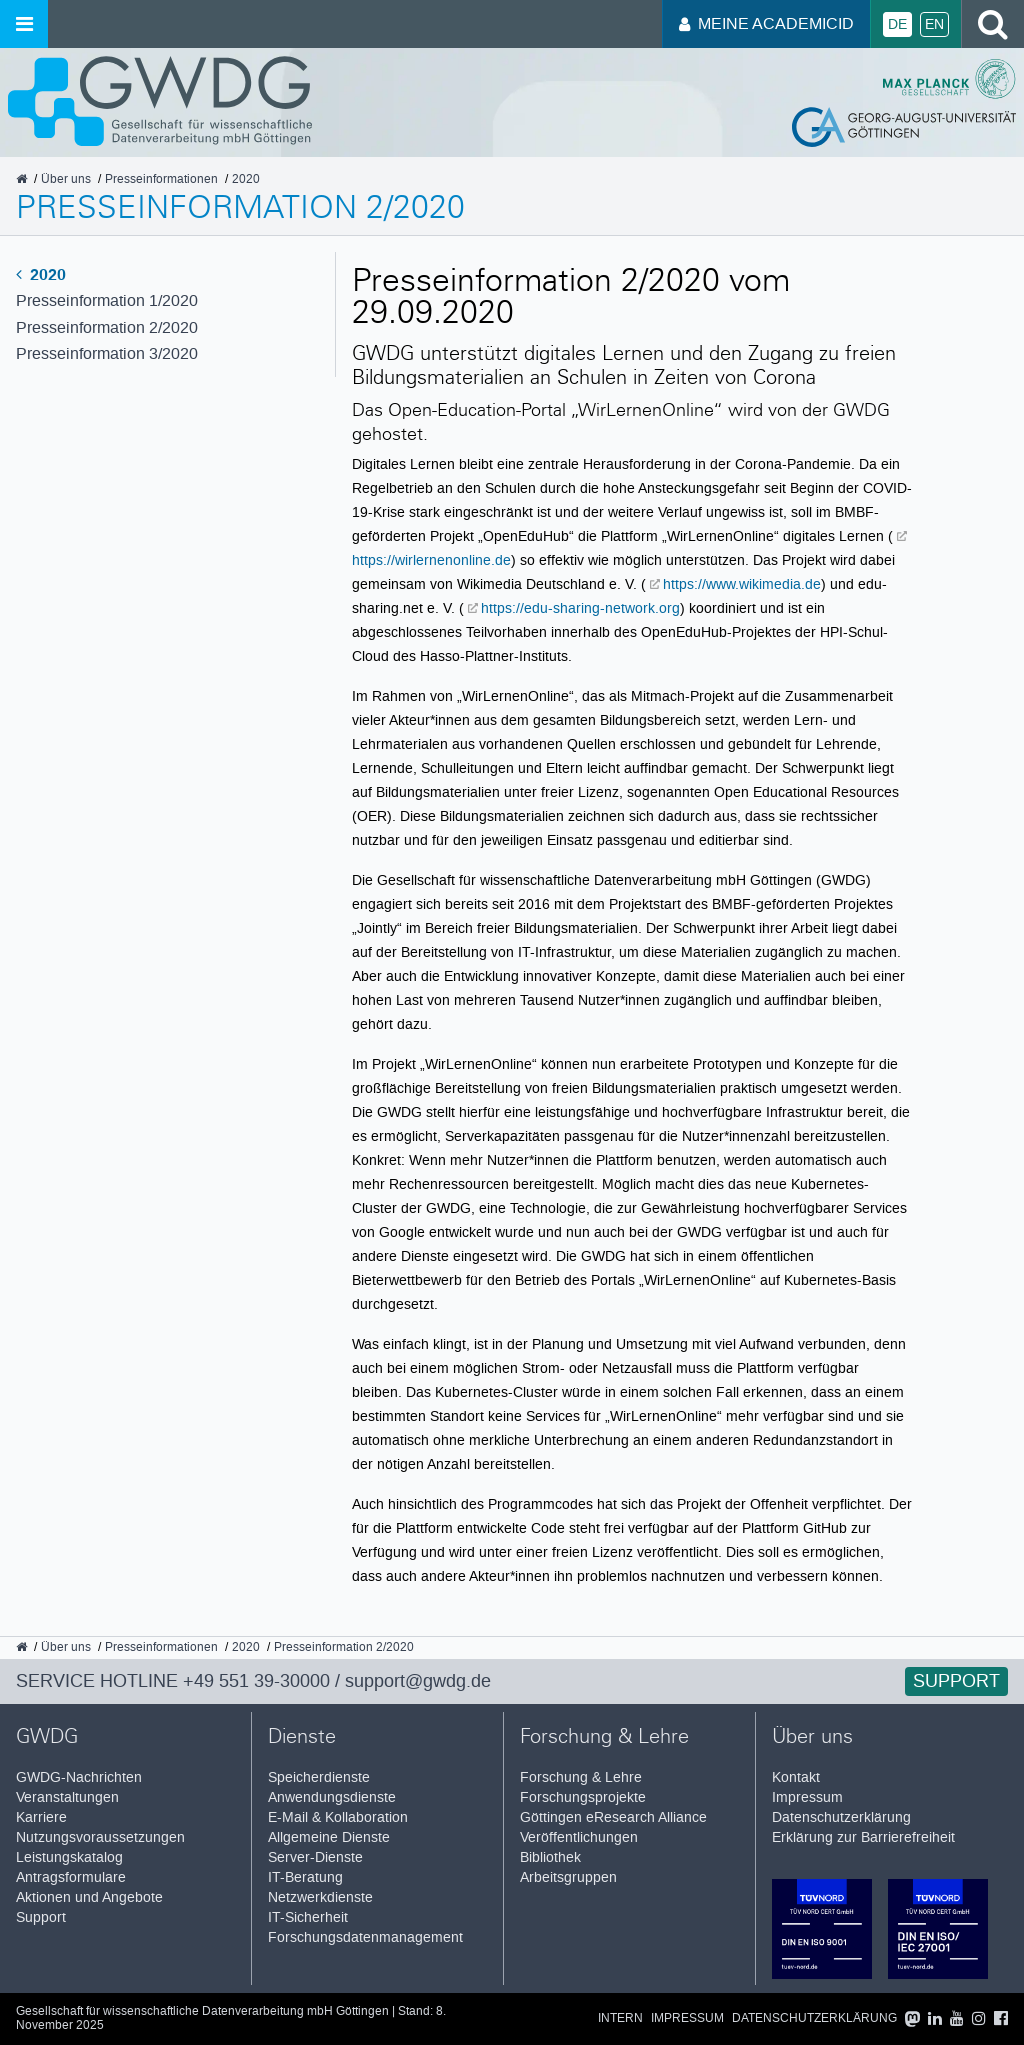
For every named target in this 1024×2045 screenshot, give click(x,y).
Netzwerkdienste (320, 1897)
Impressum (807, 1797)
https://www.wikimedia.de (742, 584)
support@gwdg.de (418, 1681)
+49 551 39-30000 (256, 1681)
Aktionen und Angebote (89, 1897)
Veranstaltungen (67, 1797)
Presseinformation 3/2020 (107, 353)
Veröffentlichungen (579, 1837)
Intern (620, 2018)
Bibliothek (550, 1857)
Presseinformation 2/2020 (107, 327)
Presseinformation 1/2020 (107, 300)
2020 (41, 274)
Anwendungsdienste (332, 1797)
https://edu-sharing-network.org (580, 608)
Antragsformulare (71, 1877)
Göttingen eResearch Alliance (613, 1817)
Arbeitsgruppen (568, 1877)
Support (956, 1681)
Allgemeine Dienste (329, 1837)
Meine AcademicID (766, 23)
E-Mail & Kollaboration (338, 1817)
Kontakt (796, 1777)
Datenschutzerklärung (841, 1817)
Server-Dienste (315, 1857)
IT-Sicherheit (308, 1917)
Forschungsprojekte (583, 1797)
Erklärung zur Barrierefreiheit (863, 1837)
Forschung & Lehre (581, 1777)
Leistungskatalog (69, 1857)
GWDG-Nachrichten (79, 1777)
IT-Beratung (305, 1877)
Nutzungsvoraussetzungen (100, 1837)
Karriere (41, 1817)
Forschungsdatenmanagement (365, 1937)
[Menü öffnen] (24, 24)
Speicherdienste (319, 1777)
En (934, 24)
